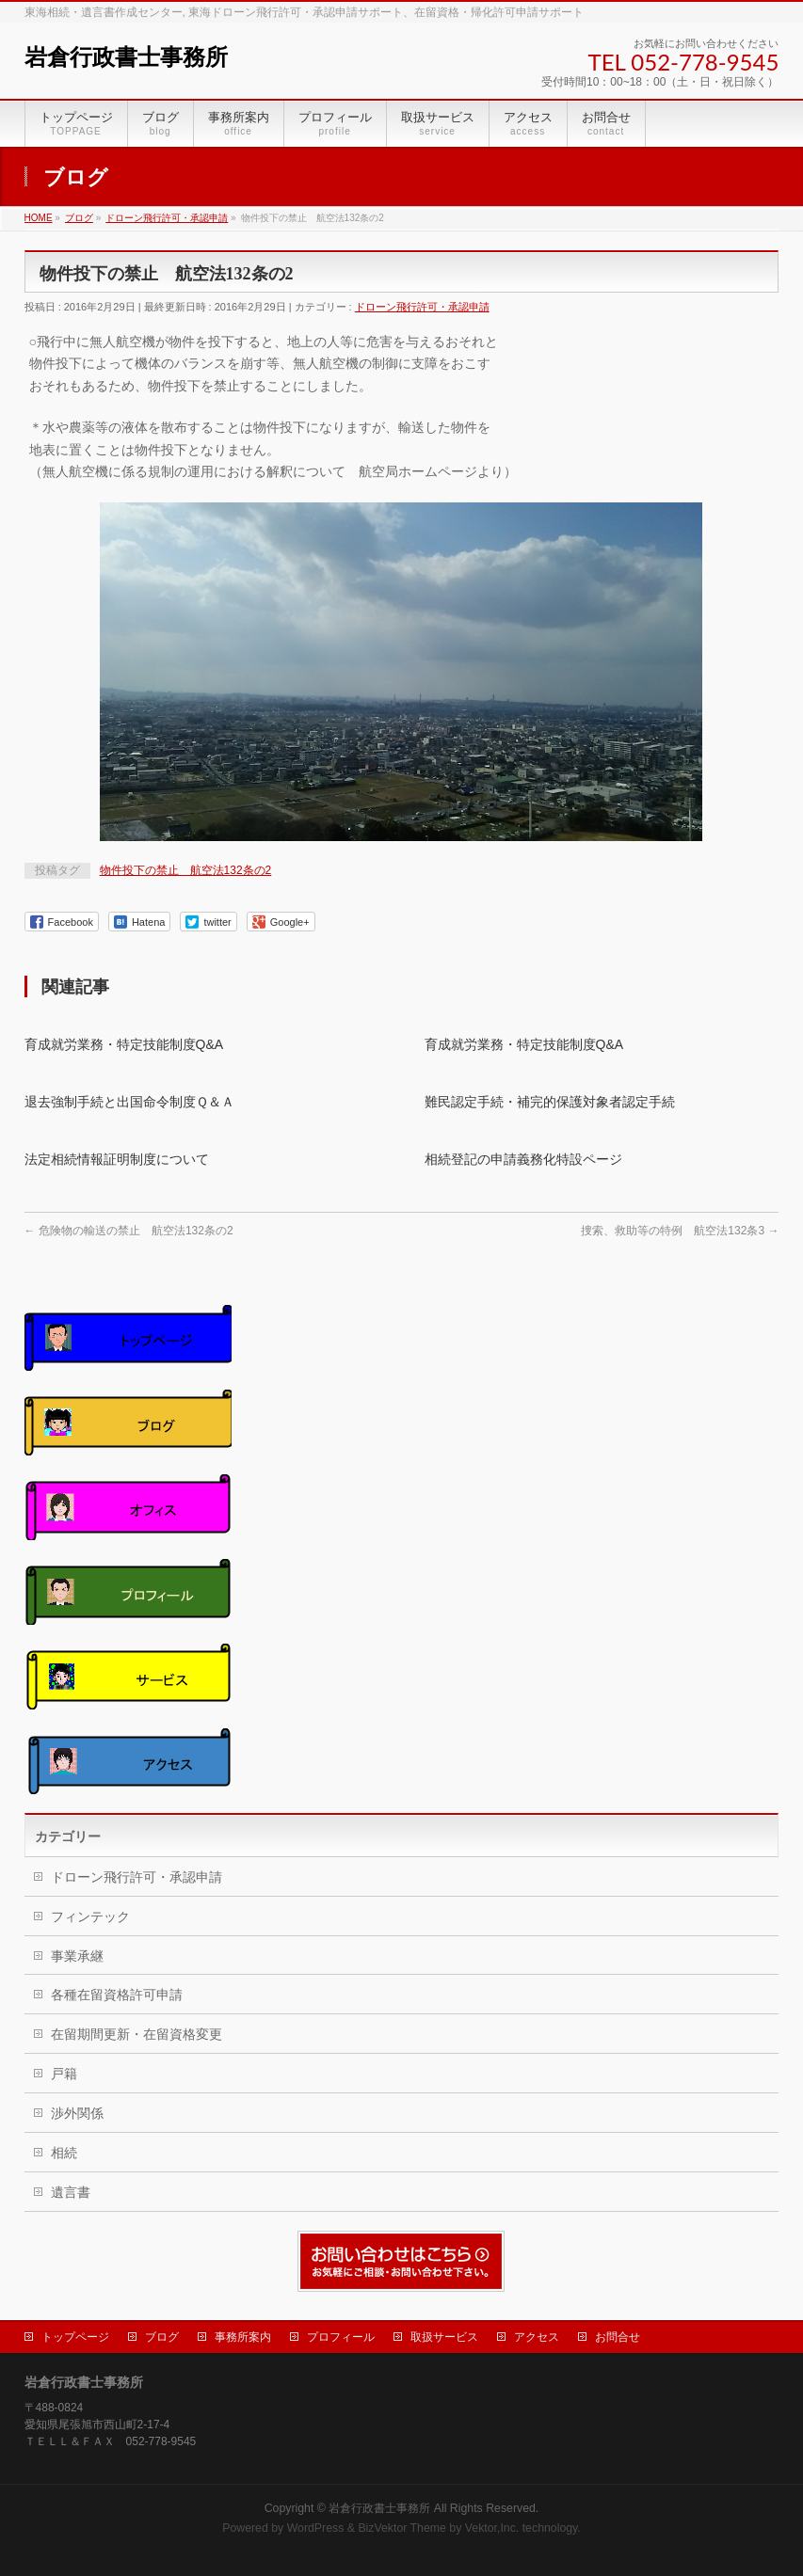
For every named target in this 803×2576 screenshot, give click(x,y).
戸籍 (64, 2073)
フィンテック (90, 1916)
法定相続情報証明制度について (116, 1159)
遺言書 (70, 2192)
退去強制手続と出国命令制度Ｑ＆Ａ (129, 1101)
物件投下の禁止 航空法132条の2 (186, 870)
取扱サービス (444, 2337)
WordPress (316, 2528)
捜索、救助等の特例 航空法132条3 (680, 1230)
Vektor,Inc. (492, 2528)
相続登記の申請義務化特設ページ (523, 1159)
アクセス (536, 2337)
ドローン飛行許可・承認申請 (422, 306)
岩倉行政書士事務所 (126, 57)
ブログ (162, 2337)
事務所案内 (243, 2337)
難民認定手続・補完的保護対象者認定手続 (550, 1101)
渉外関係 (77, 2113)
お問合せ (617, 2337)
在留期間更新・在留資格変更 (136, 2034)
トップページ (75, 2337)
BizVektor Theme (402, 2528)
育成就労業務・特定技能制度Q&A (124, 1044)
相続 (64, 2152)
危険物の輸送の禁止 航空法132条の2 (128, 1230)
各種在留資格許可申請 (117, 1994)
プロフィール (341, 2337)
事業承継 (77, 1956)
